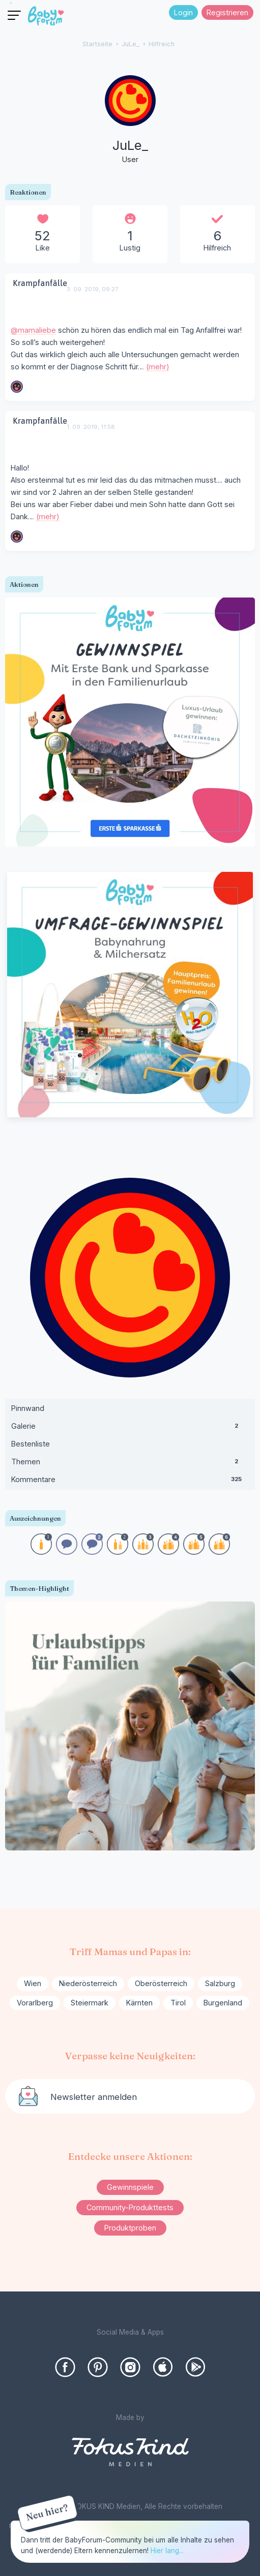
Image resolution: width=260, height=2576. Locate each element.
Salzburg (220, 1983)
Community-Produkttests (130, 2207)
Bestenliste (30, 1443)
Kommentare (130, 1481)
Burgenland (223, 2002)
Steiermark (89, 2002)
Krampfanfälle (40, 283)
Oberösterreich (161, 1983)
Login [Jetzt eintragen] (183, 12)
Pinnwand (27, 1408)
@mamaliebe (33, 330)
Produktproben (130, 2227)
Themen (130, 1464)
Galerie (130, 1428)
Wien (32, 1983)
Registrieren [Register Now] (227, 12)
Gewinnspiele (130, 2187)
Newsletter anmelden (93, 2097)
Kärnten (139, 2002)
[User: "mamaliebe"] (17, 387)
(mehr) (157, 366)
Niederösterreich (88, 1983)
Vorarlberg (35, 2002)
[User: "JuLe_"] (130, 120)
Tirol (178, 2002)
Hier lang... (167, 2551)
